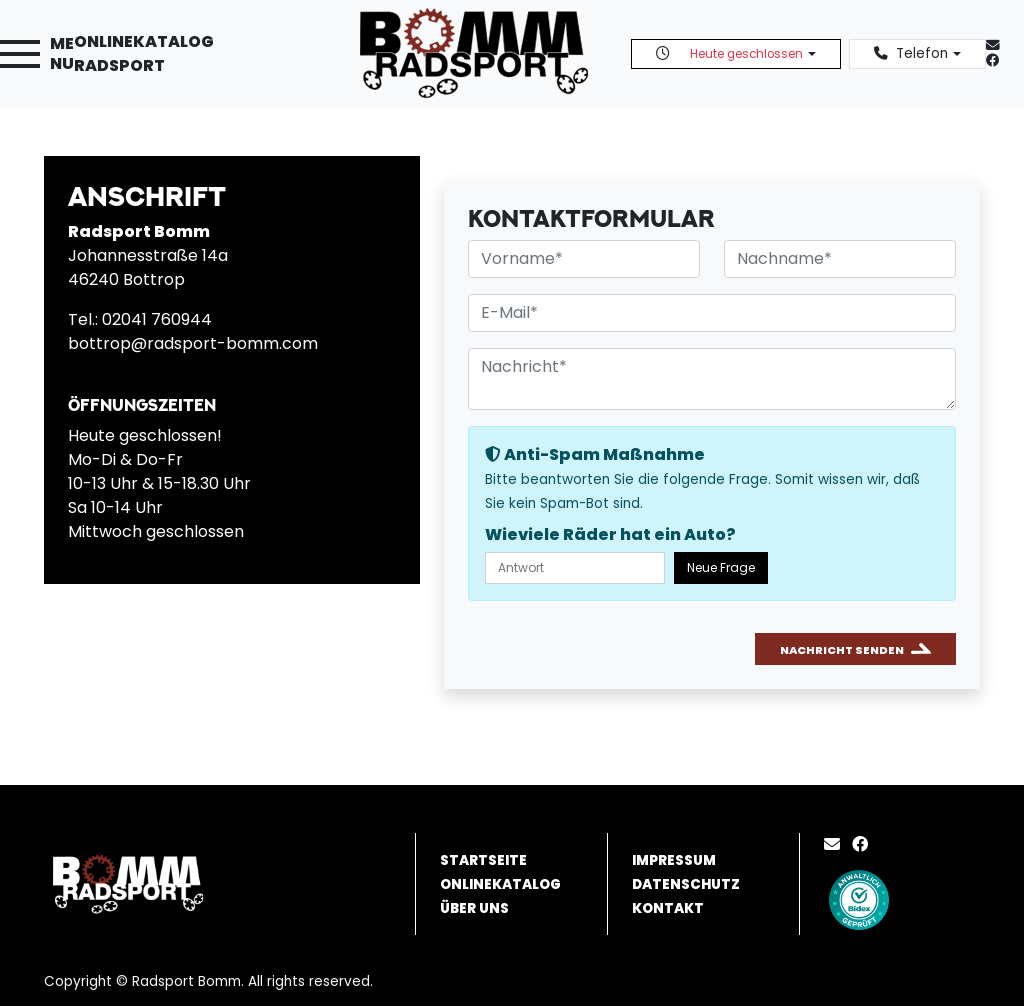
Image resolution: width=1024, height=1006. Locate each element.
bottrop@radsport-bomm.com (193, 343)
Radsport (119, 65)
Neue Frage (721, 567)
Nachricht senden (842, 650)
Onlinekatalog (144, 41)
